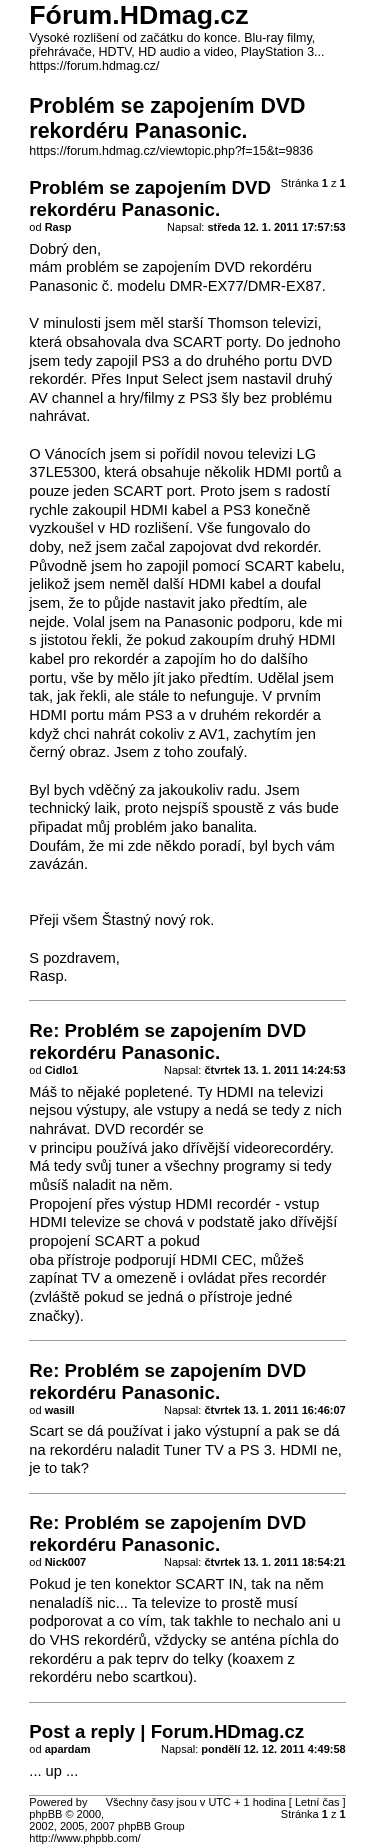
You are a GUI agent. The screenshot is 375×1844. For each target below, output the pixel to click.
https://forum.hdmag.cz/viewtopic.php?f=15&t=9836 (171, 151)
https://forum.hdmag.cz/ (94, 66)
